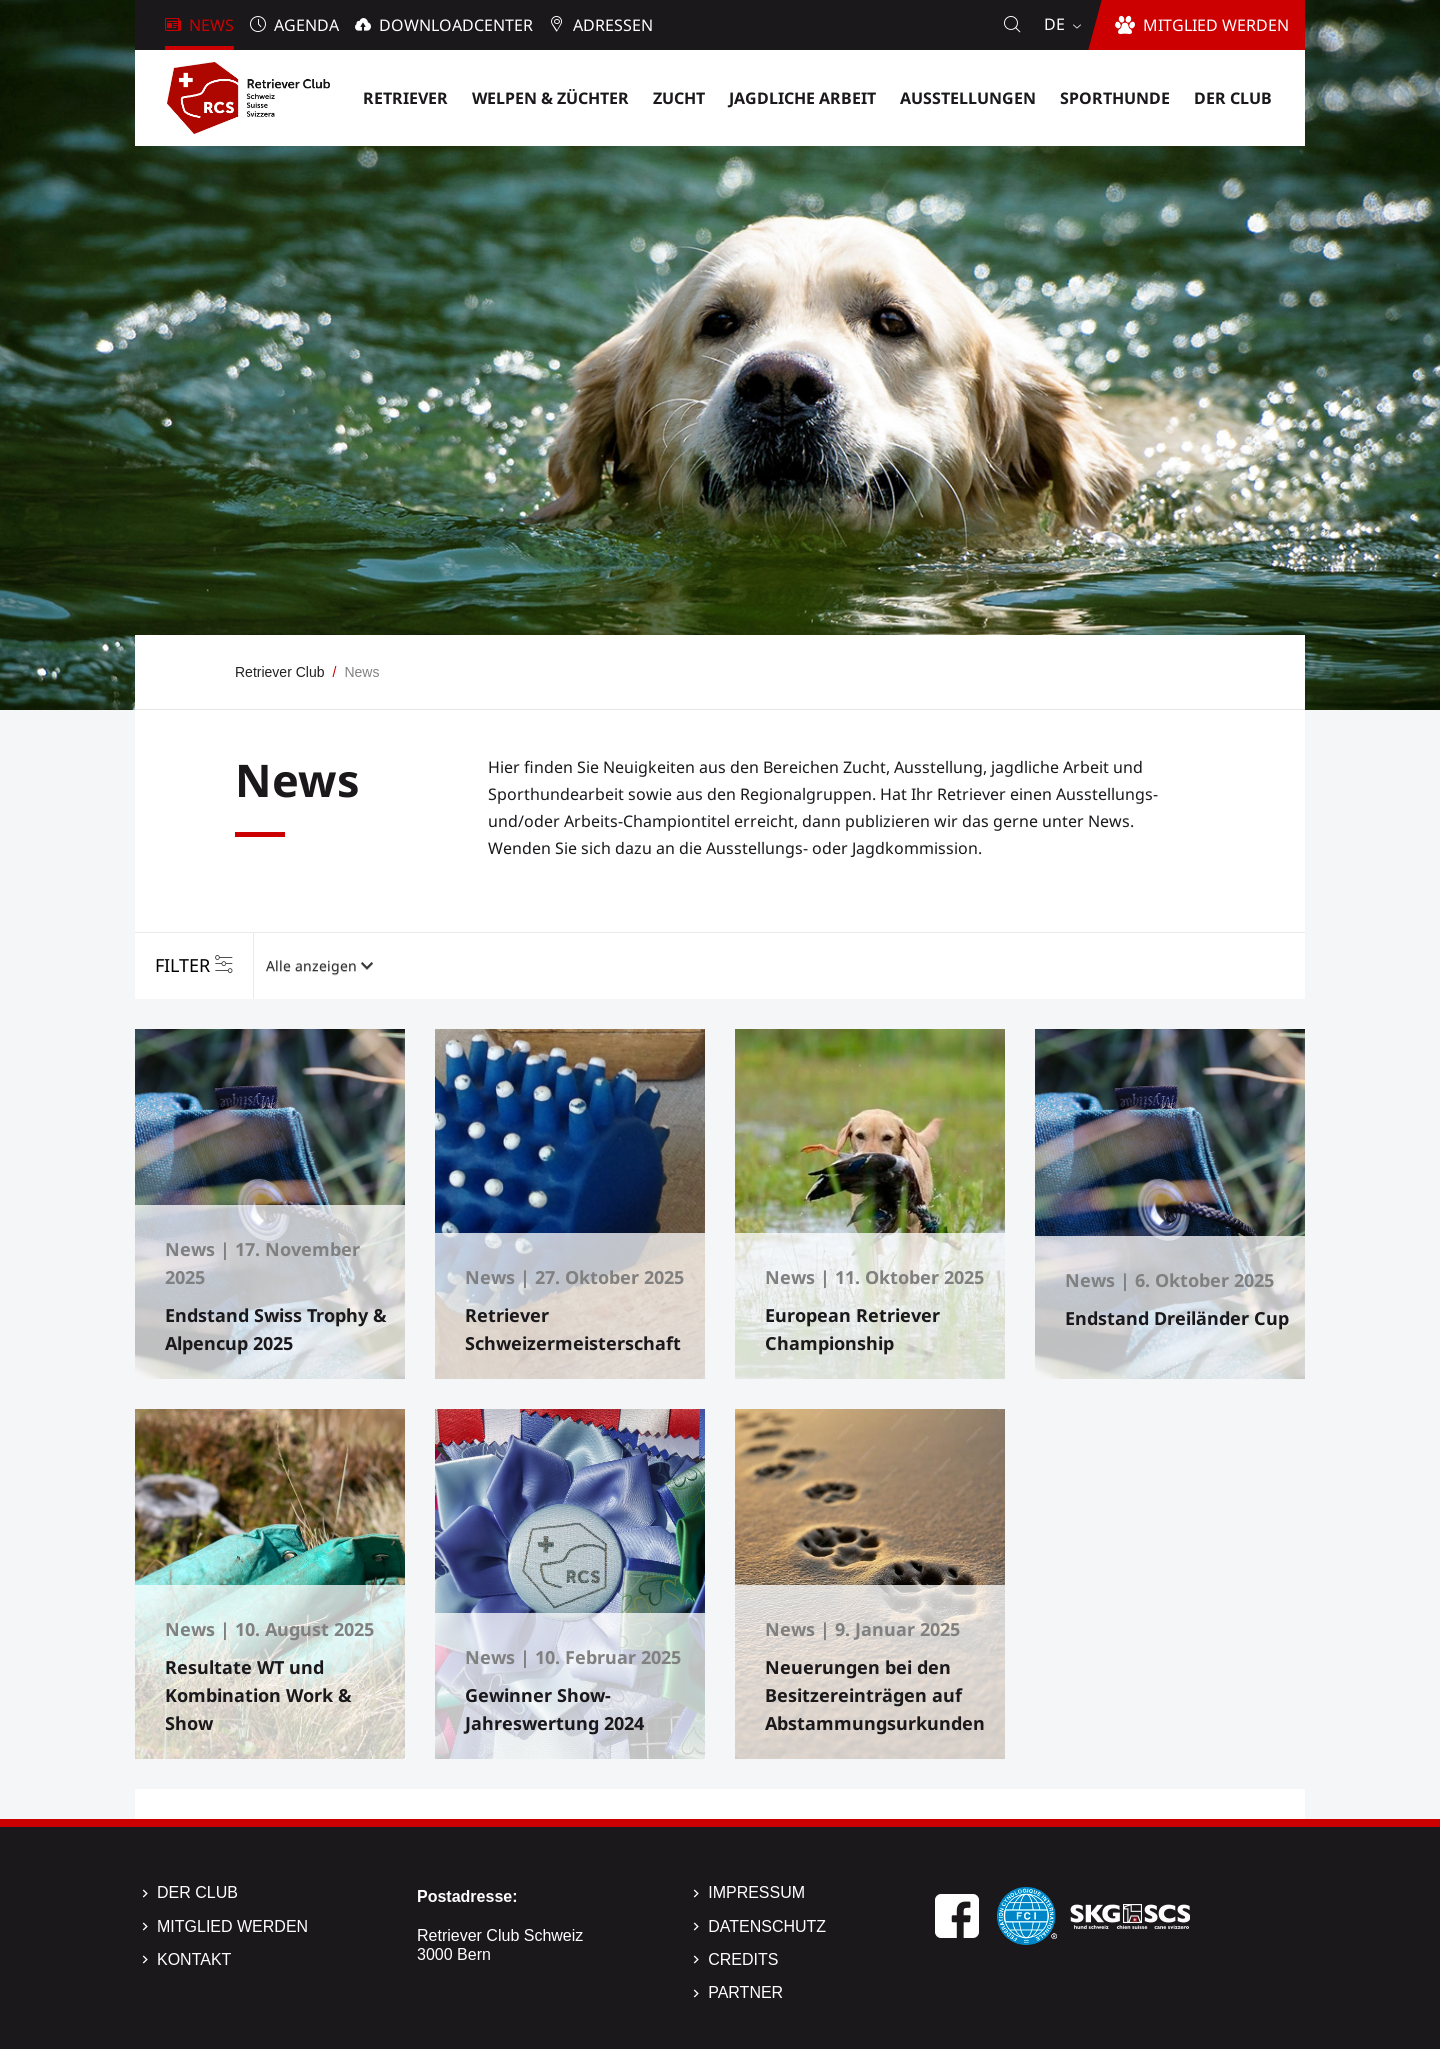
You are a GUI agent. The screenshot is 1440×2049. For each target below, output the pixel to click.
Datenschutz (767, 1926)
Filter (182, 965)
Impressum (756, 1892)
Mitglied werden (232, 1926)
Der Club (197, 1892)
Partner (745, 1992)
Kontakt (194, 1959)
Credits (743, 1959)
